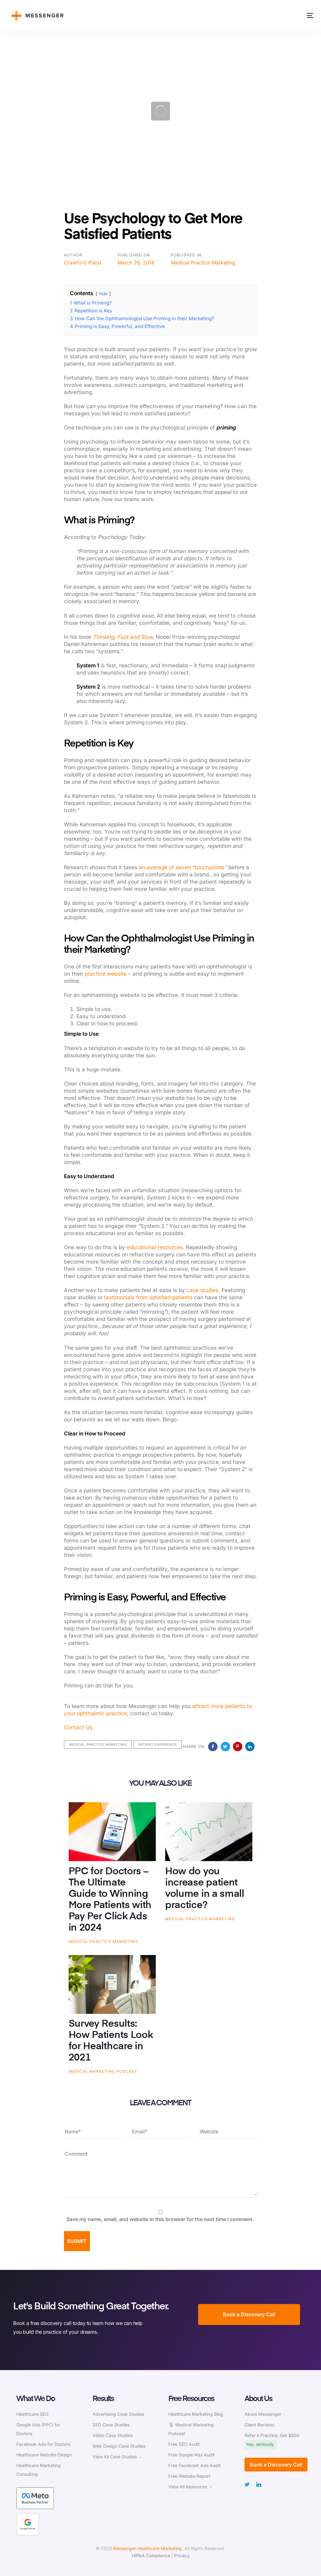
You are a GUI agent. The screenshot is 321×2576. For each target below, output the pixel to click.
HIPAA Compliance (151, 2555)
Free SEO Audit (184, 2444)
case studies (202, 1290)
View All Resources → (190, 2486)
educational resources (155, 1247)
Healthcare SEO (32, 2414)
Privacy (182, 2555)
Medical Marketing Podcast (103, 2071)
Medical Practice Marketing (203, 262)
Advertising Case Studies (118, 2414)
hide (103, 293)
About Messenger (263, 2414)
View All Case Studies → (117, 2456)
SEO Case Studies (110, 2424)
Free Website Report (189, 2476)
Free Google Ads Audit (191, 2454)
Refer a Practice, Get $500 (272, 2435)
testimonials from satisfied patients (148, 1297)
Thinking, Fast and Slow (123, 637)
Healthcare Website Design (44, 2454)
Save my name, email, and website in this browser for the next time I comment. (160, 2219)
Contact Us (78, 1727)
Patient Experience (158, 1744)
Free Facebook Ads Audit (194, 2465)
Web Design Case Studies (118, 2446)
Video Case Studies (112, 2435)
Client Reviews (259, 2424)
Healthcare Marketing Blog (195, 2414)
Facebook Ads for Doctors (43, 2444)
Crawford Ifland (82, 262)
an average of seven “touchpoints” (183, 867)
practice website (106, 974)
